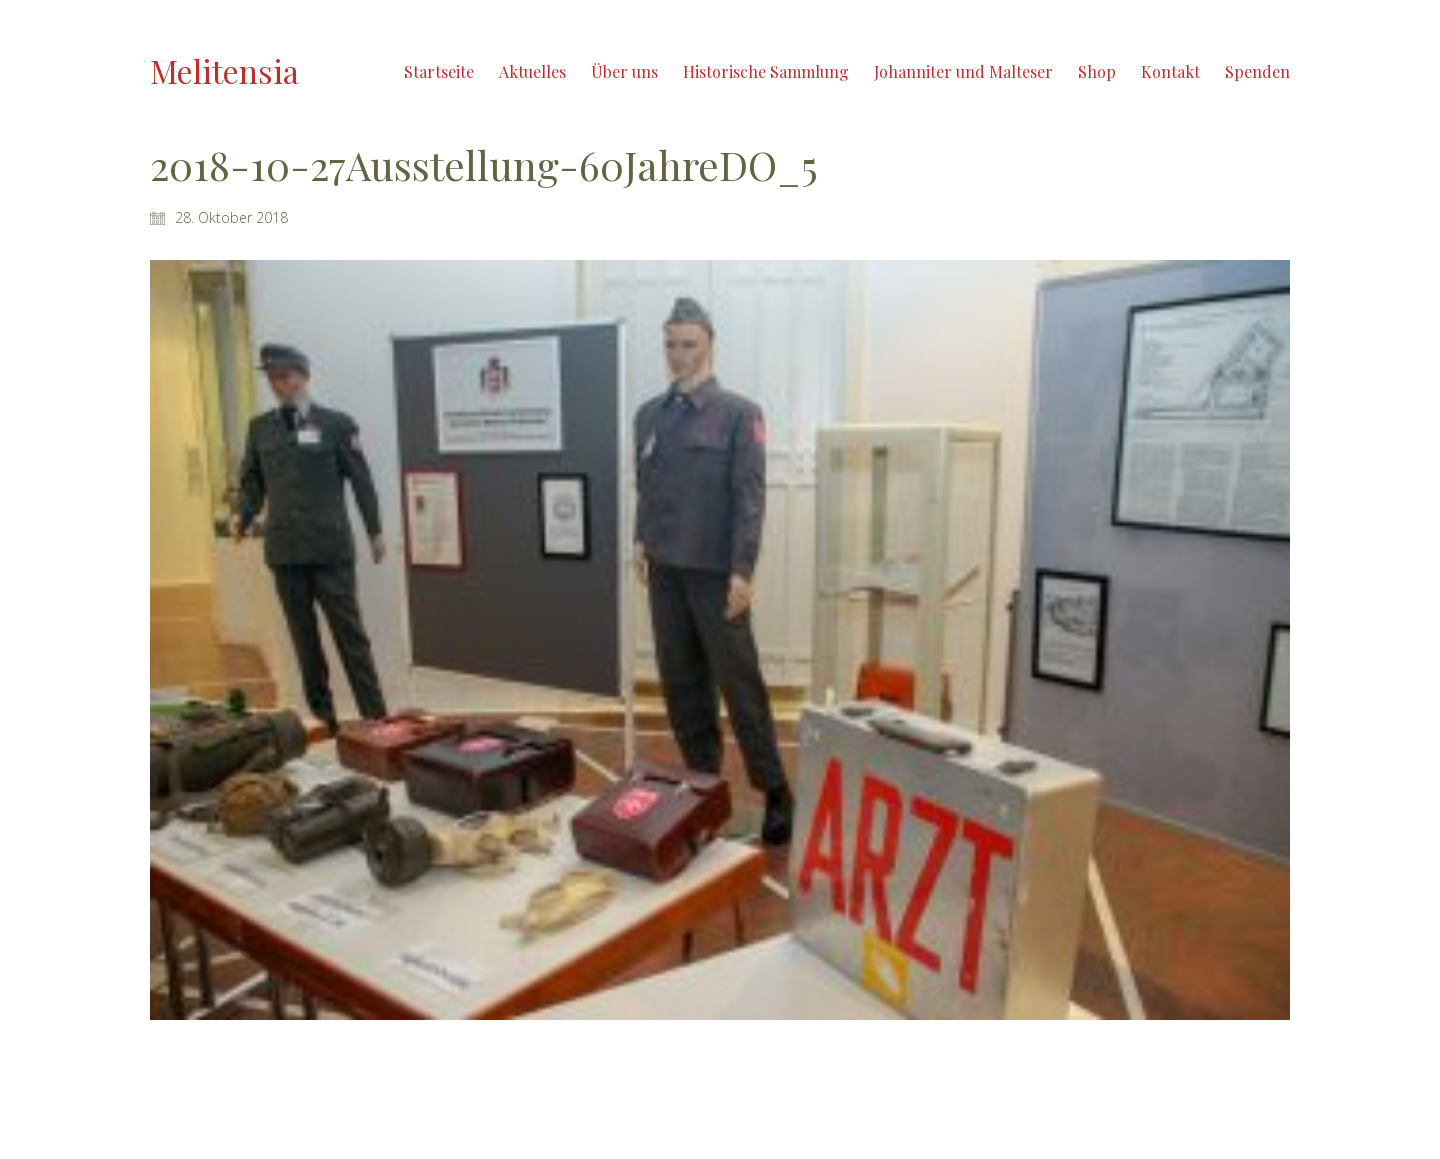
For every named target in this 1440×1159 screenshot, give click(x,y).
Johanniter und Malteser (963, 71)
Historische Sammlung (766, 71)
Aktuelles (532, 71)
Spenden (1257, 71)
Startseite (439, 71)
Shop (1097, 71)
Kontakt (1170, 71)
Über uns (624, 71)
